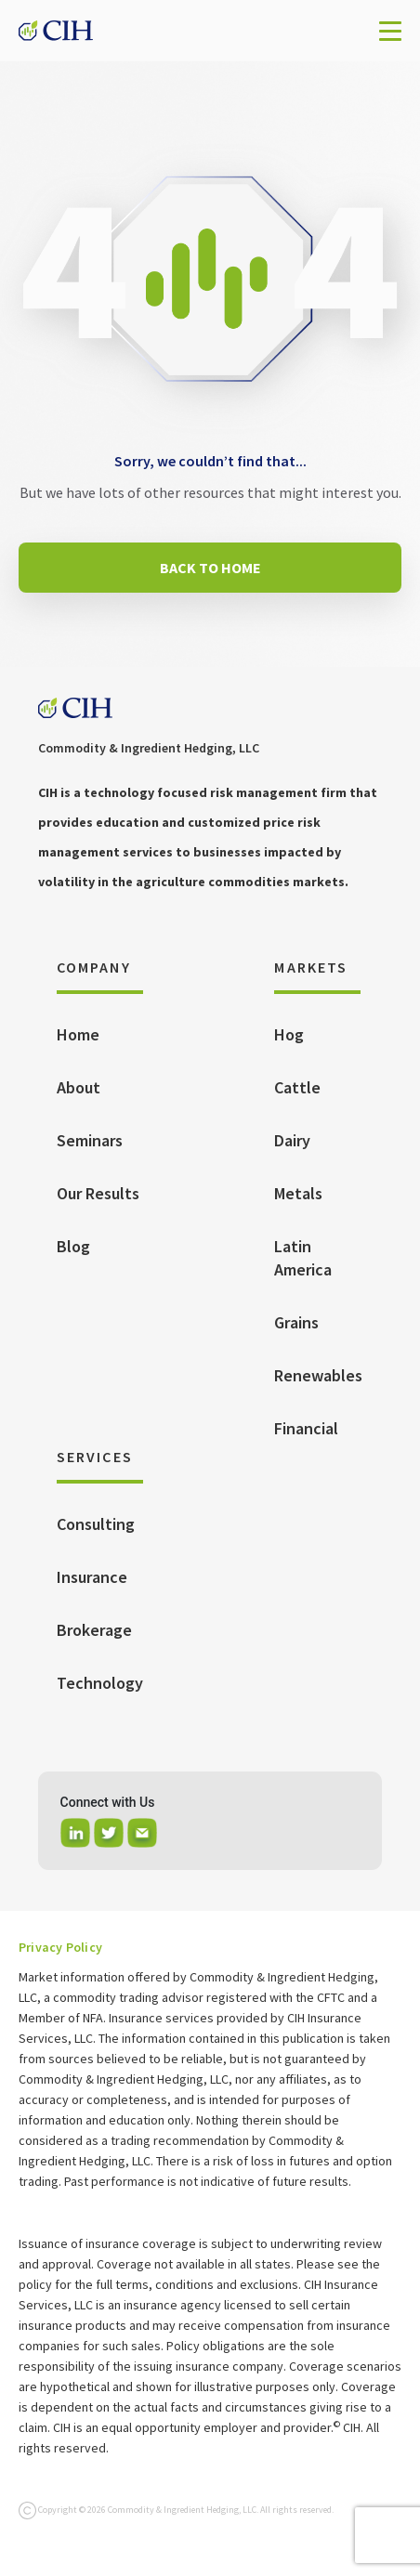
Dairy (292, 1140)
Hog (289, 1034)
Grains (296, 1322)
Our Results (98, 1193)
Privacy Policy (60, 1947)
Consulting (96, 1524)
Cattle (297, 1087)
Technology (100, 1682)
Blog (73, 1246)
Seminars (90, 1140)
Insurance (92, 1577)
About (78, 1087)
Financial (306, 1428)
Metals (298, 1193)
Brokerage (94, 1630)
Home (78, 1034)
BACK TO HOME (210, 567)
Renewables (318, 1375)
